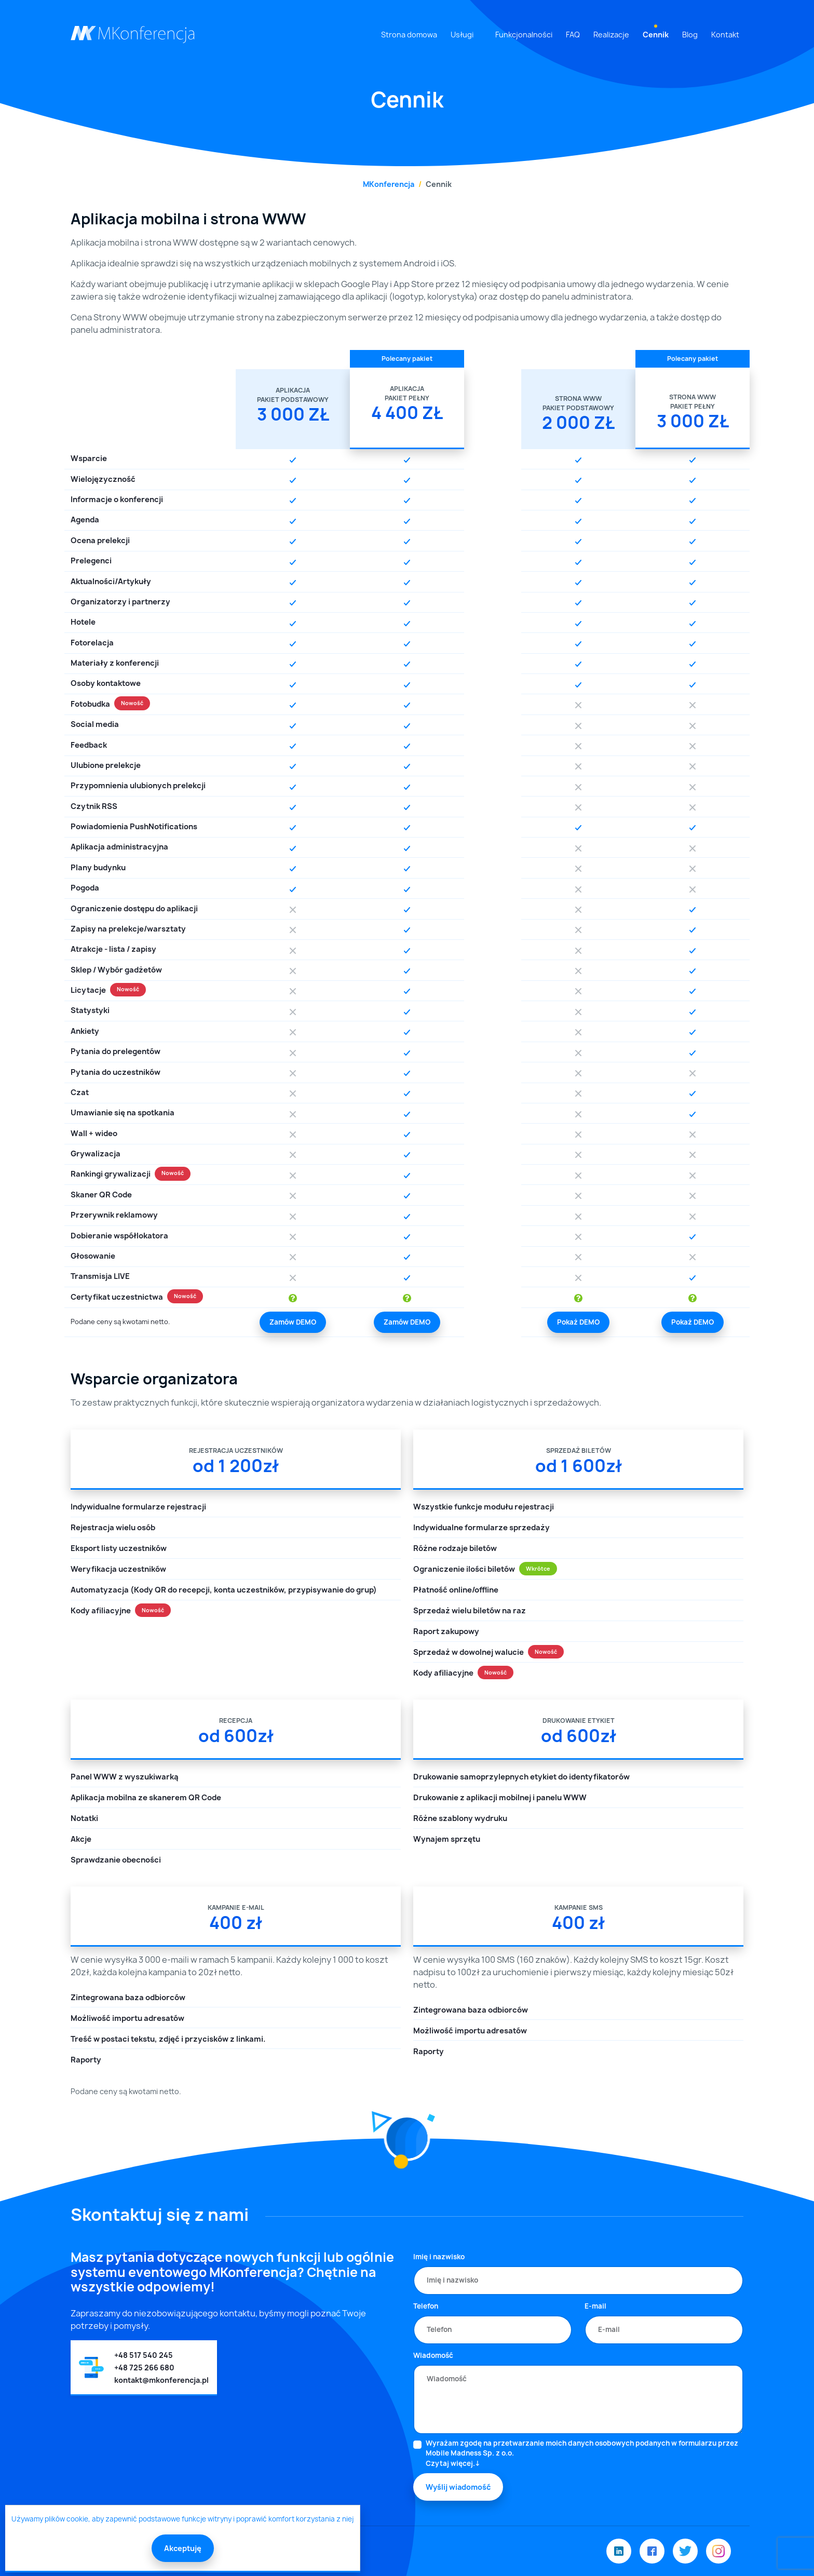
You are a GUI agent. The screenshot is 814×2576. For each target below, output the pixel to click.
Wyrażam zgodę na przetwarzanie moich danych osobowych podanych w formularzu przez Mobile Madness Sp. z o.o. (584, 2453)
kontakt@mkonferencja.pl (161, 2380)
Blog (690, 34)
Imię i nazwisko (439, 2256)
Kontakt (725, 34)
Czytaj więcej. (450, 2463)
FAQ (573, 34)
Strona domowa (409, 34)
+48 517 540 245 (143, 2355)
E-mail (595, 2306)
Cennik (656, 34)
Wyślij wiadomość (458, 2487)
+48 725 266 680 (144, 2367)
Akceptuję (182, 2548)
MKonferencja (388, 184)
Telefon (425, 2306)
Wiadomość (433, 2355)
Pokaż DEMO (578, 1322)
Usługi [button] (462, 34)
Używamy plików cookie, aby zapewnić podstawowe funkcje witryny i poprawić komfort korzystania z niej (182, 2519)
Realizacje (611, 34)
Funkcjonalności (523, 34)
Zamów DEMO (292, 1322)
